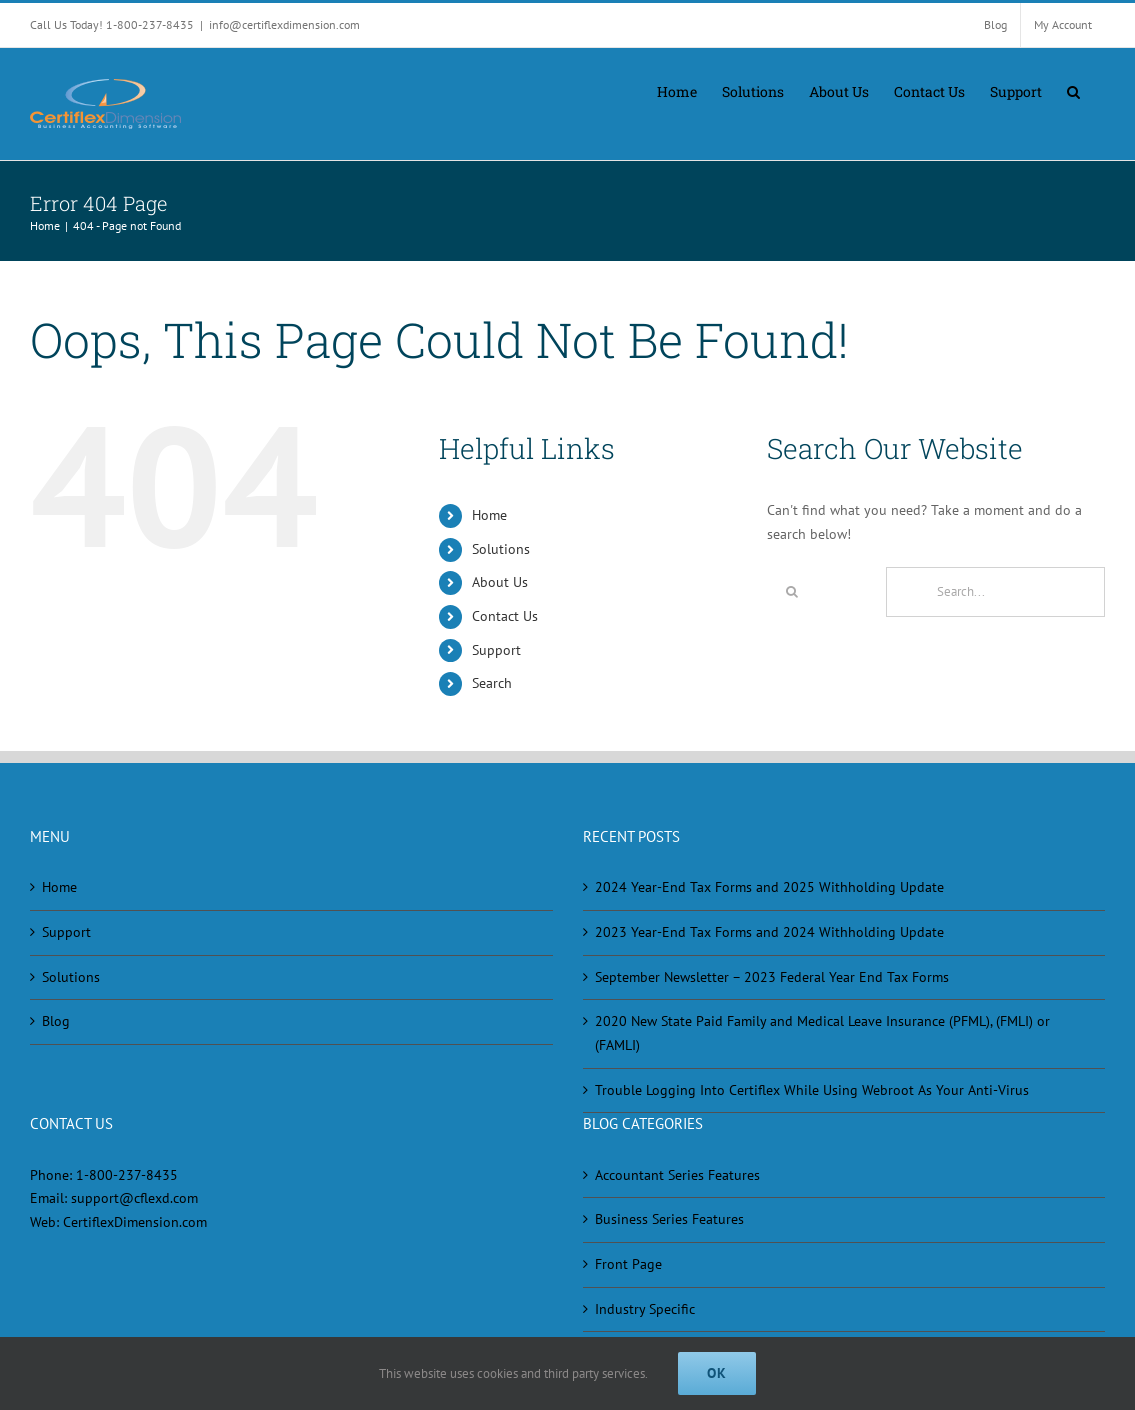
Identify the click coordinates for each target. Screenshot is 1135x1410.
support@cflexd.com (134, 1198)
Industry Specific (645, 1309)
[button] (1073, 90)
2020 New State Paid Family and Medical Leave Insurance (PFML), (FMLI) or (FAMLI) (822, 1033)
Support (496, 650)
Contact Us (505, 616)
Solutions (501, 549)
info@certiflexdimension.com (284, 24)
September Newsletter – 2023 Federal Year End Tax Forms (772, 977)
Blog (56, 1021)
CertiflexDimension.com (135, 1222)
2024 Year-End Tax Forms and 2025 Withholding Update (769, 887)
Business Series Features (669, 1219)
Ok (717, 1373)
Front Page (628, 1264)
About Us (500, 582)
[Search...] (995, 592)
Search (492, 683)
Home (489, 515)
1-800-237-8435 (127, 1175)
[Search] (792, 592)
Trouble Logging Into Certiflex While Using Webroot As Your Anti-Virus (812, 1090)
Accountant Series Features (677, 1175)
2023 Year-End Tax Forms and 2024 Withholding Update (769, 932)
